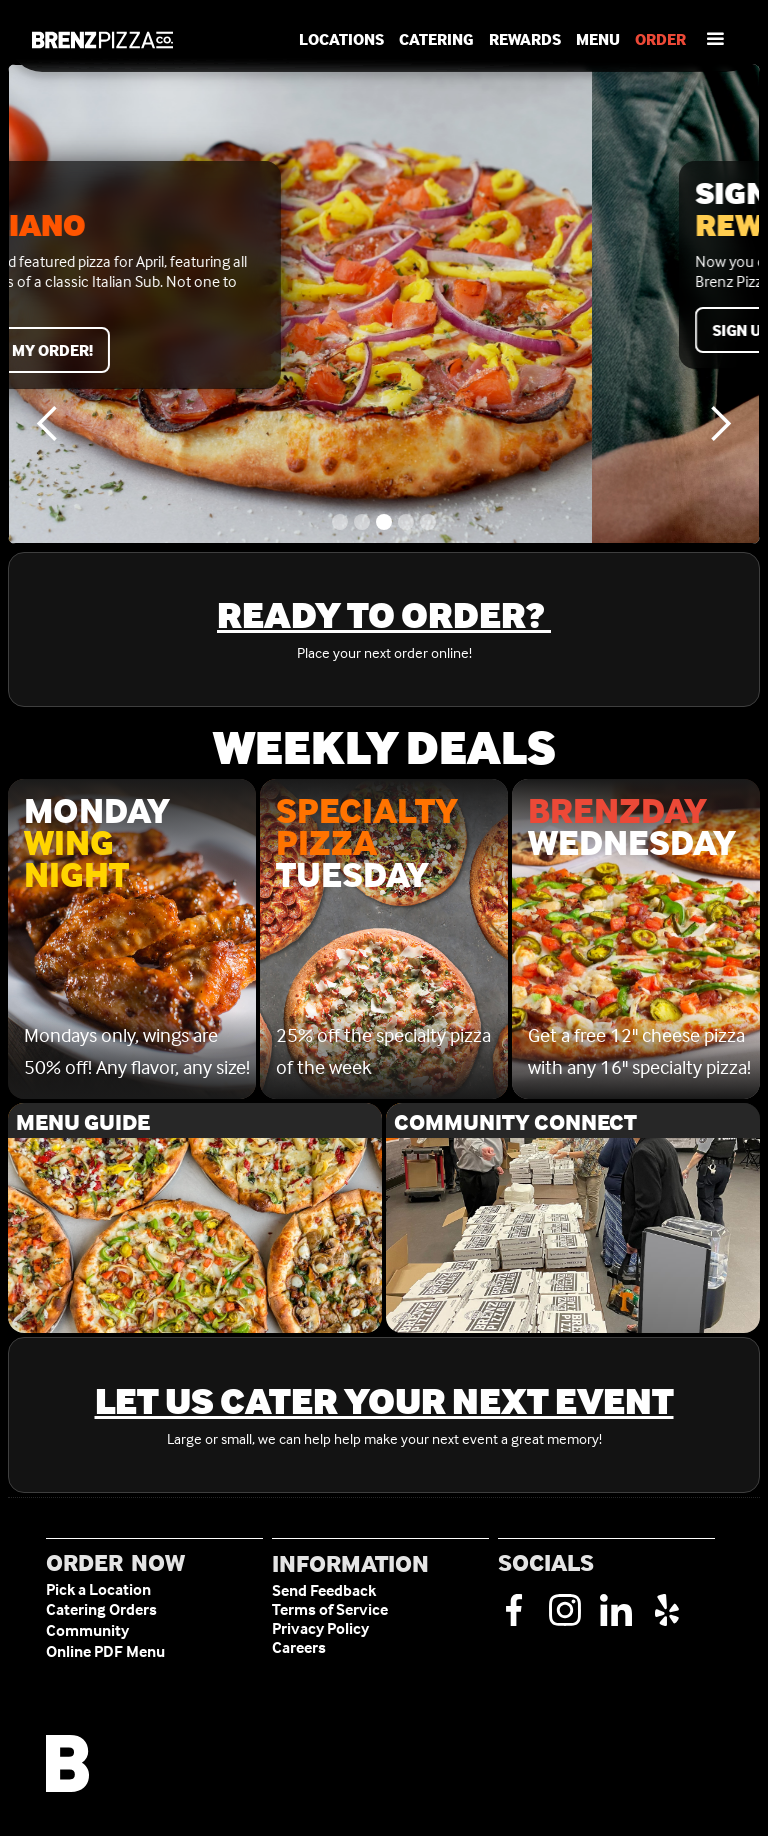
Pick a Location (98, 1589)
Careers (299, 1647)
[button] (715, 40)
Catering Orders (101, 1609)
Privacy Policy (320, 1628)
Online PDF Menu (105, 1651)
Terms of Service (330, 1609)
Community (87, 1630)
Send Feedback (324, 1590)
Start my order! (194, 350)
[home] (102, 40)
